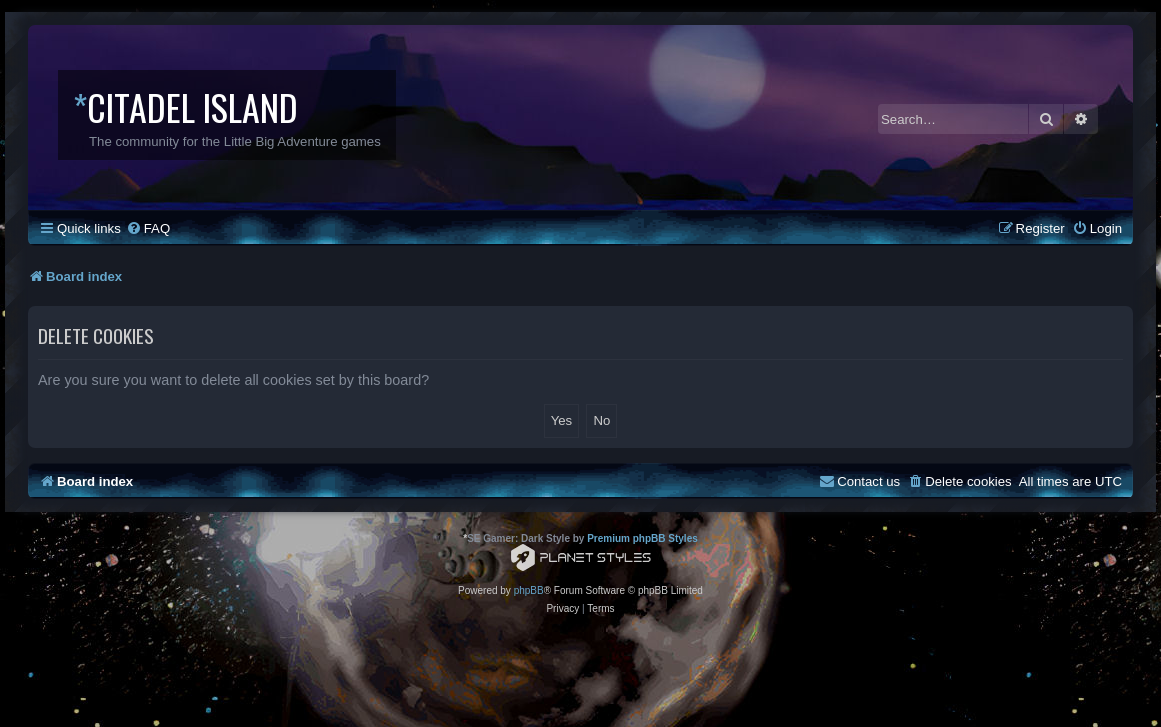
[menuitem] (148, 228)
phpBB (529, 590)
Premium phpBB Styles (642, 538)
